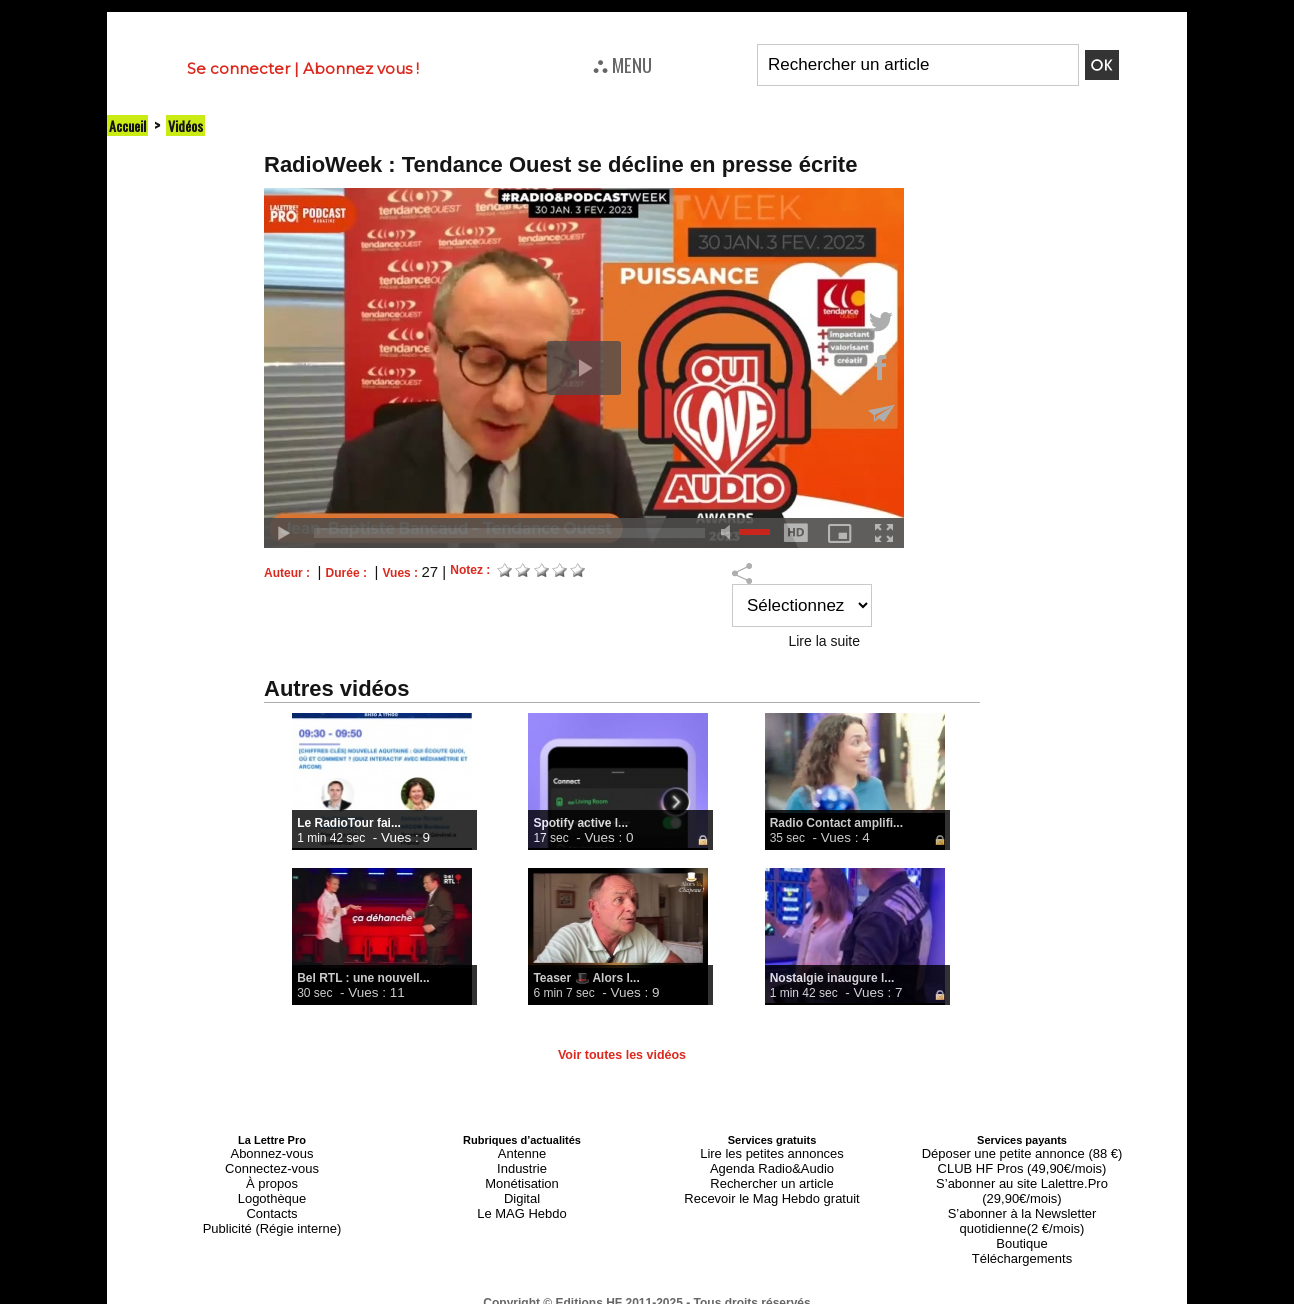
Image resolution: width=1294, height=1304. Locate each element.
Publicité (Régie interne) (271, 1212)
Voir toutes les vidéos (621, 1055)
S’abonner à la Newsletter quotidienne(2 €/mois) (1022, 1194)
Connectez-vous (272, 1164)
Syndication (695, 1295)
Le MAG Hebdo (522, 1200)
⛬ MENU (622, 64)
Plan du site (598, 1295)
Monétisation (522, 1176)
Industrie (522, 1164)
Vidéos (192, 125)
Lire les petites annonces (772, 1152)
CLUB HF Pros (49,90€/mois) (1021, 1164)
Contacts (271, 1200)
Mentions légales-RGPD (805, 1281)
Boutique (1021, 1212)
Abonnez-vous (272, 1152)
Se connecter (238, 68)
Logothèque (272, 1188)
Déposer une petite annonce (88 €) (1022, 1152)
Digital (522, 1188)
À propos (272, 1176)
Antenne (522, 1152)
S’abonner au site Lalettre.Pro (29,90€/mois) (1022, 1176)
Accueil (130, 125)
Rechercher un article (772, 1176)
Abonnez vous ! (361, 68)
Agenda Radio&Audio (771, 1164)
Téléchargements (1022, 1224)
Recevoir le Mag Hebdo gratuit (772, 1188)
